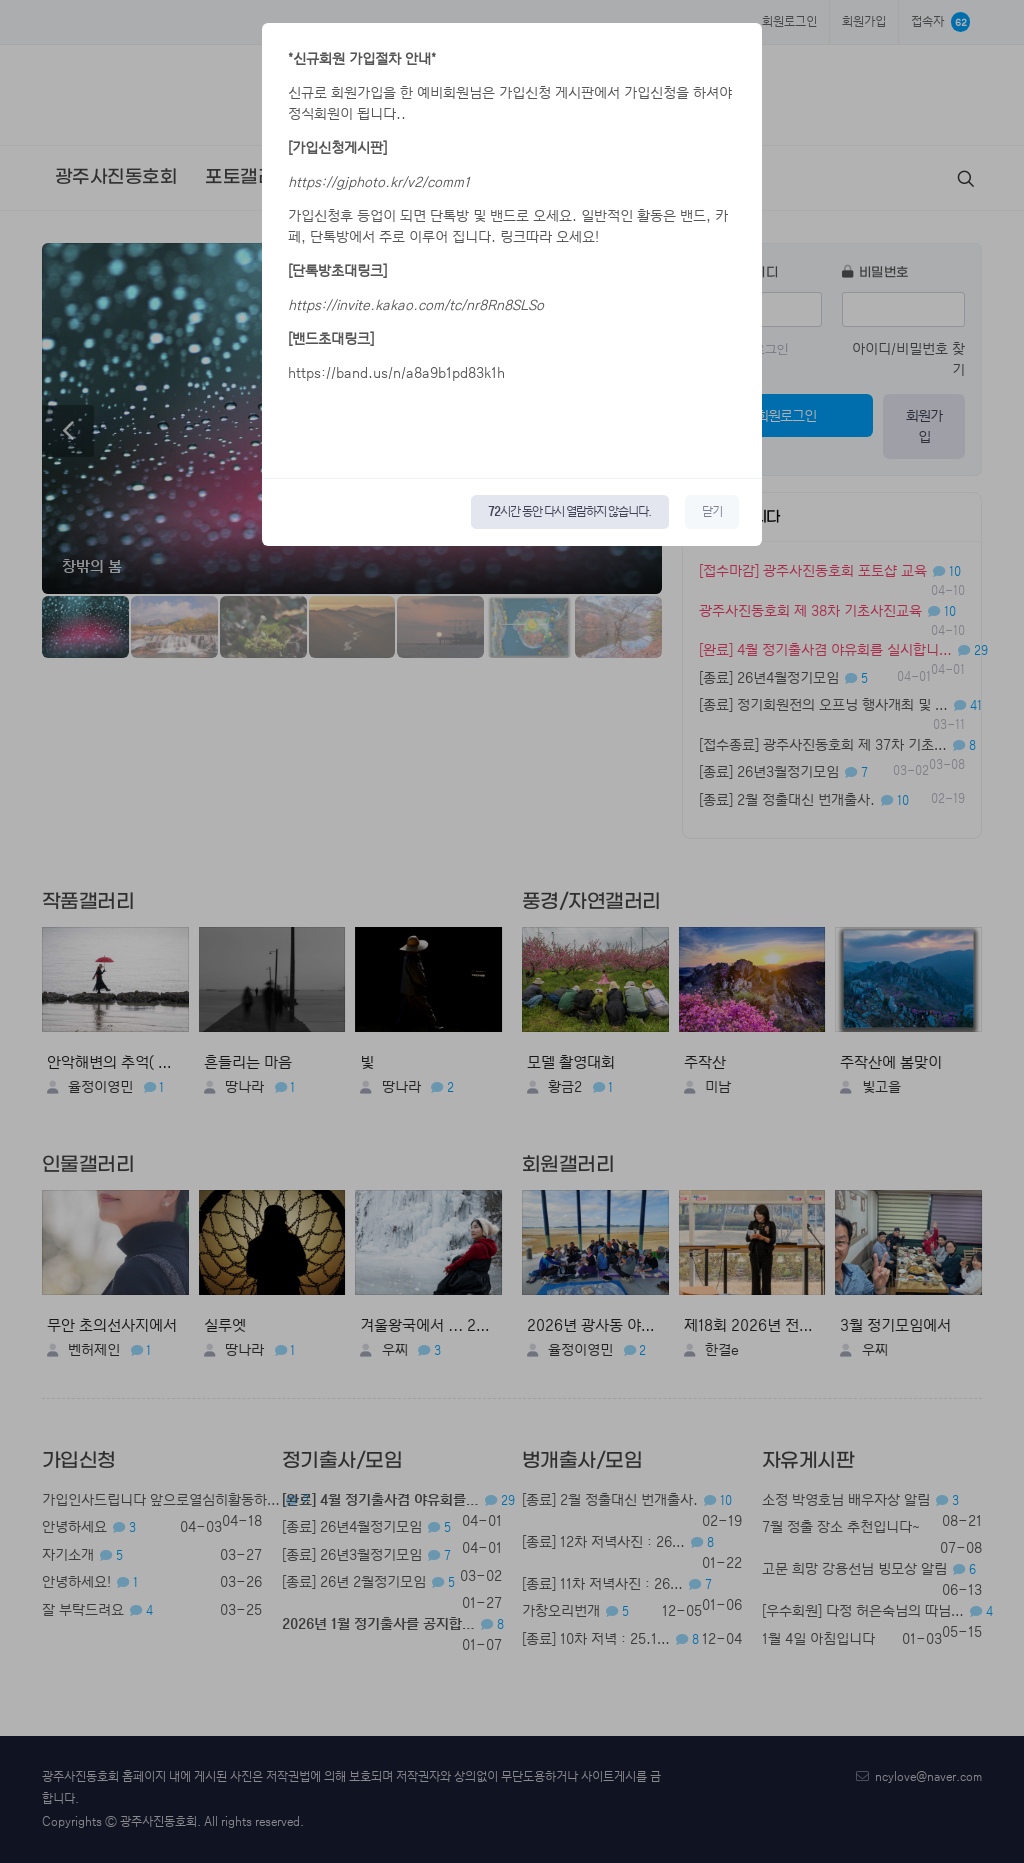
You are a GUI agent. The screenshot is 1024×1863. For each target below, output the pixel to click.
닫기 (712, 511)
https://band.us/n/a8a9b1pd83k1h (396, 373)
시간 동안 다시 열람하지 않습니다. (569, 511)
